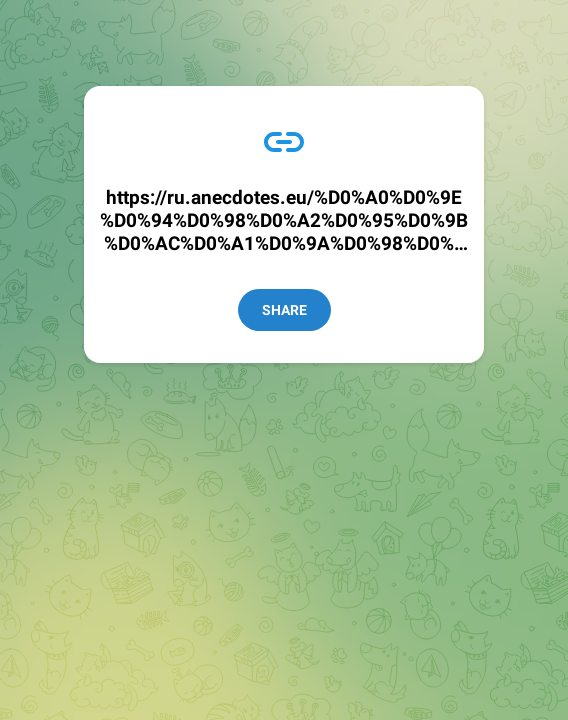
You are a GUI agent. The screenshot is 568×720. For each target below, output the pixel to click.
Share (284, 310)
